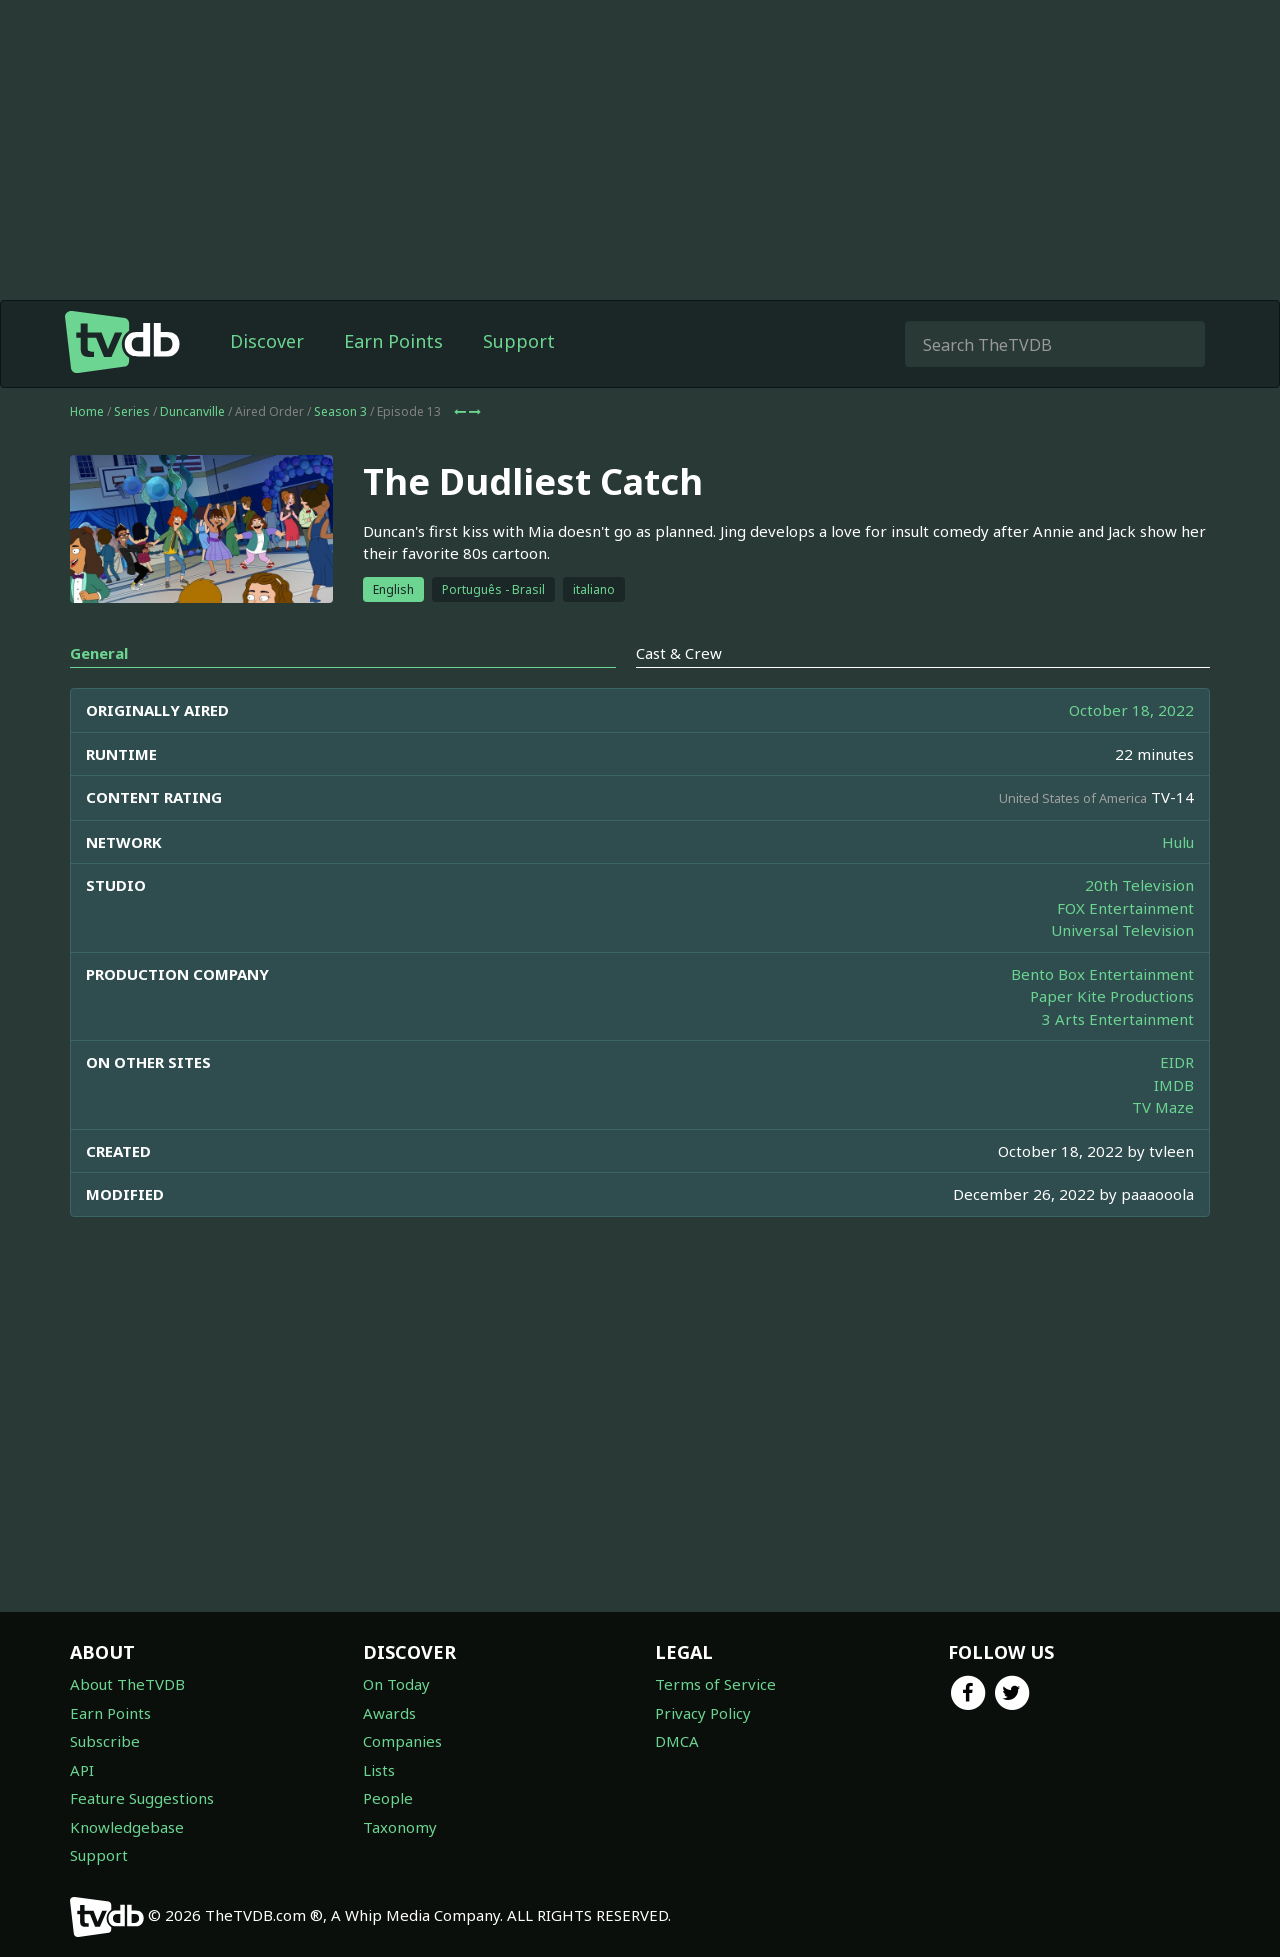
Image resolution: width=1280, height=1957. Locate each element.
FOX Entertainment (1125, 908)
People (388, 1798)
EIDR (1177, 1062)
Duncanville (192, 411)
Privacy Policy (703, 1713)
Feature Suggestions (142, 1798)
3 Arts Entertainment (1118, 1019)
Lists (379, 1770)
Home (87, 411)
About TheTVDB (127, 1684)
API (82, 1770)
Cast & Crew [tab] (679, 653)
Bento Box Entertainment (1102, 974)
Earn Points (393, 341)
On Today (396, 1684)
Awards (389, 1713)
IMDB (1174, 1085)
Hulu (1178, 842)
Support (519, 341)
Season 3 (340, 411)
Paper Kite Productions (1112, 996)
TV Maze (1163, 1107)
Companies (402, 1741)
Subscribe (105, 1741)
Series (132, 411)
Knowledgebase (127, 1827)
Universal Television (1122, 930)
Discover (267, 341)
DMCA (677, 1741)
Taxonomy (400, 1827)
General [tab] (99, 653)
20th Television (1139, 885)
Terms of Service (715, 1684)
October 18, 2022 (1131, 710)
